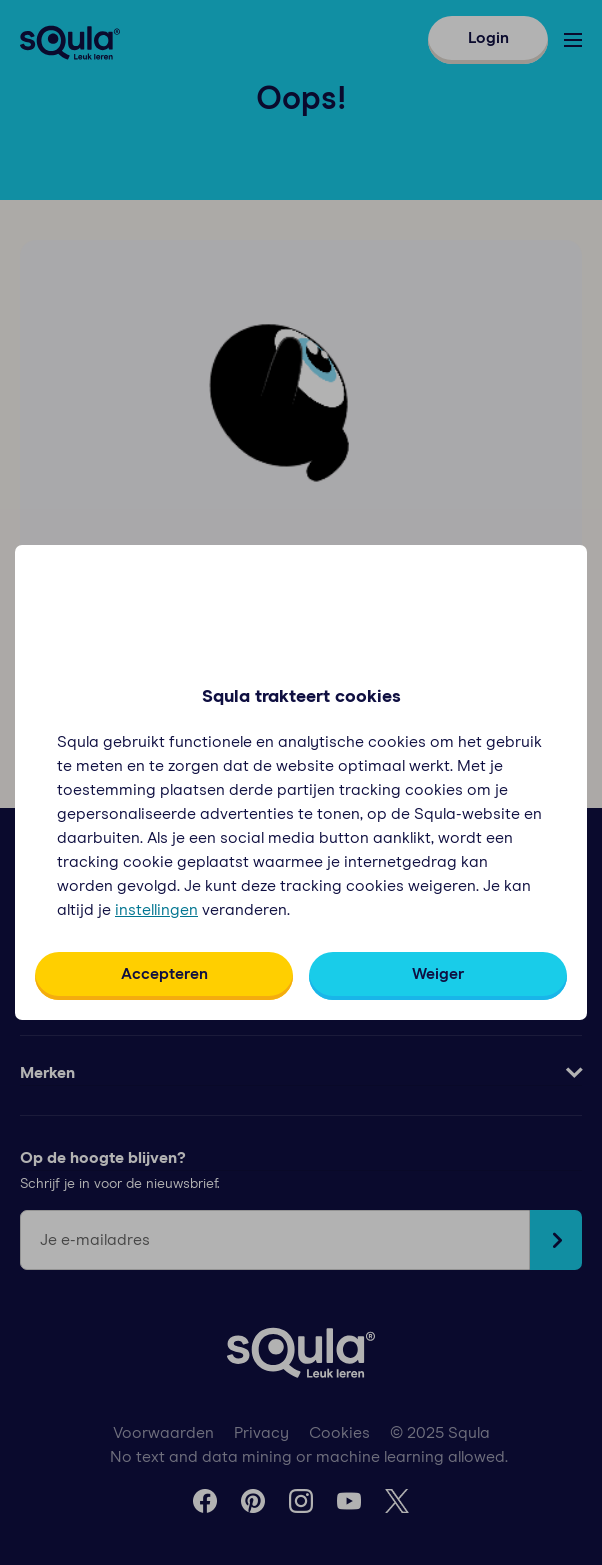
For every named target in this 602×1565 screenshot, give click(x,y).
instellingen (156, 910)
